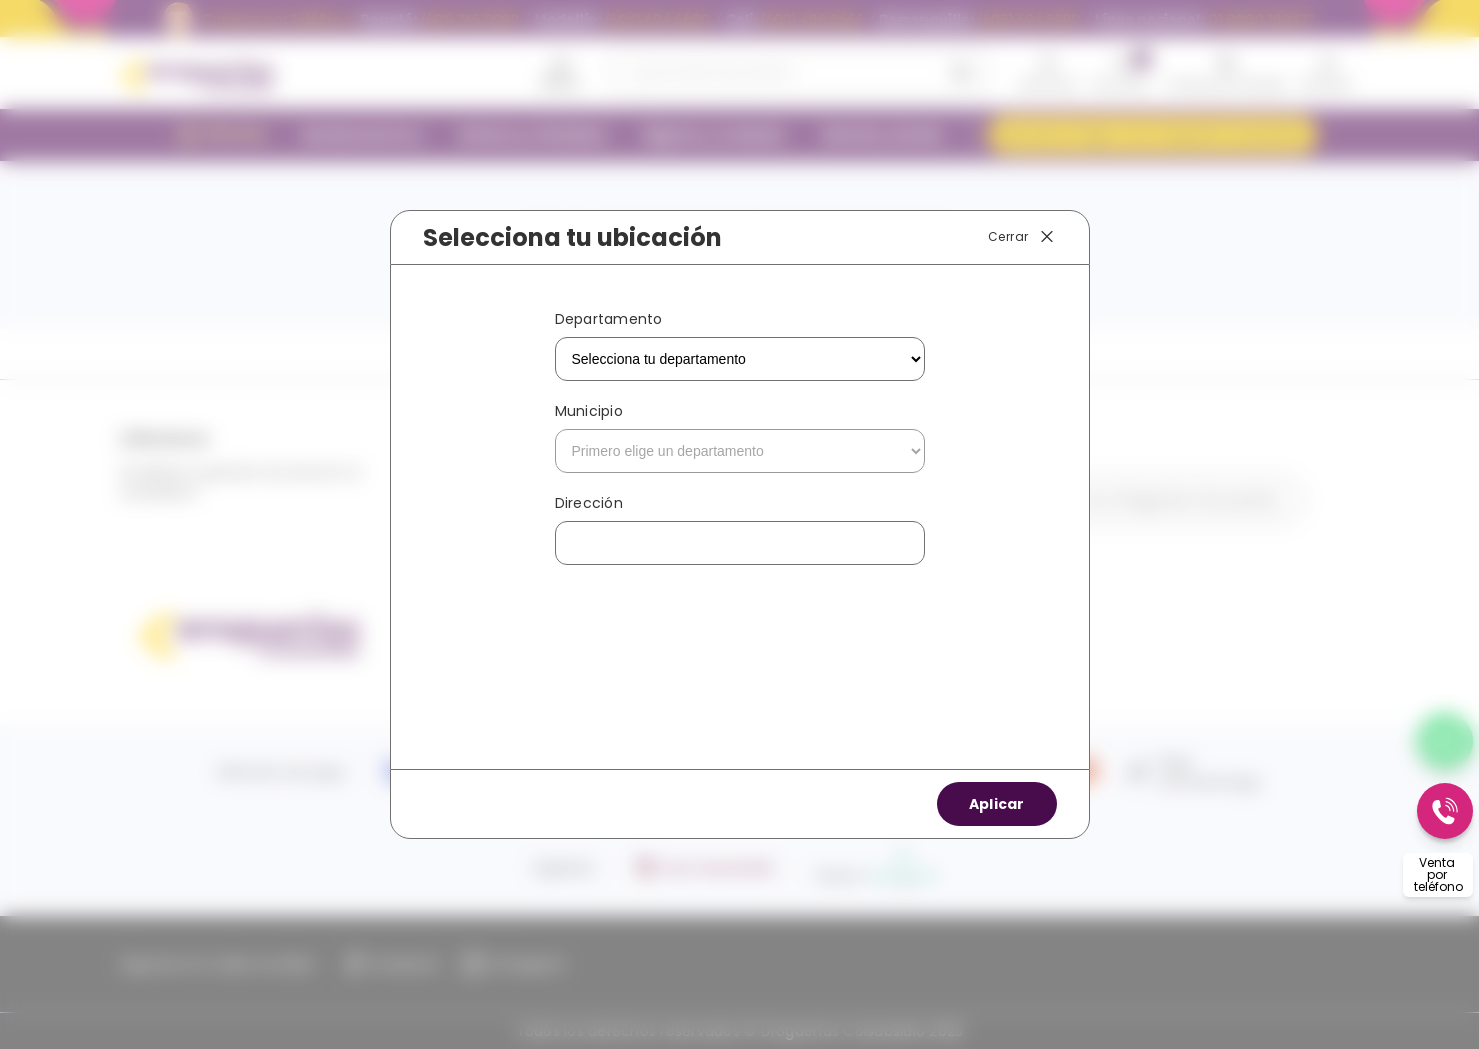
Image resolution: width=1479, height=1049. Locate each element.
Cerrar (1022, 237)
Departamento (609, 319)
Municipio (589, 411)
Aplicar (997, 804)
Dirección (589, 503)
